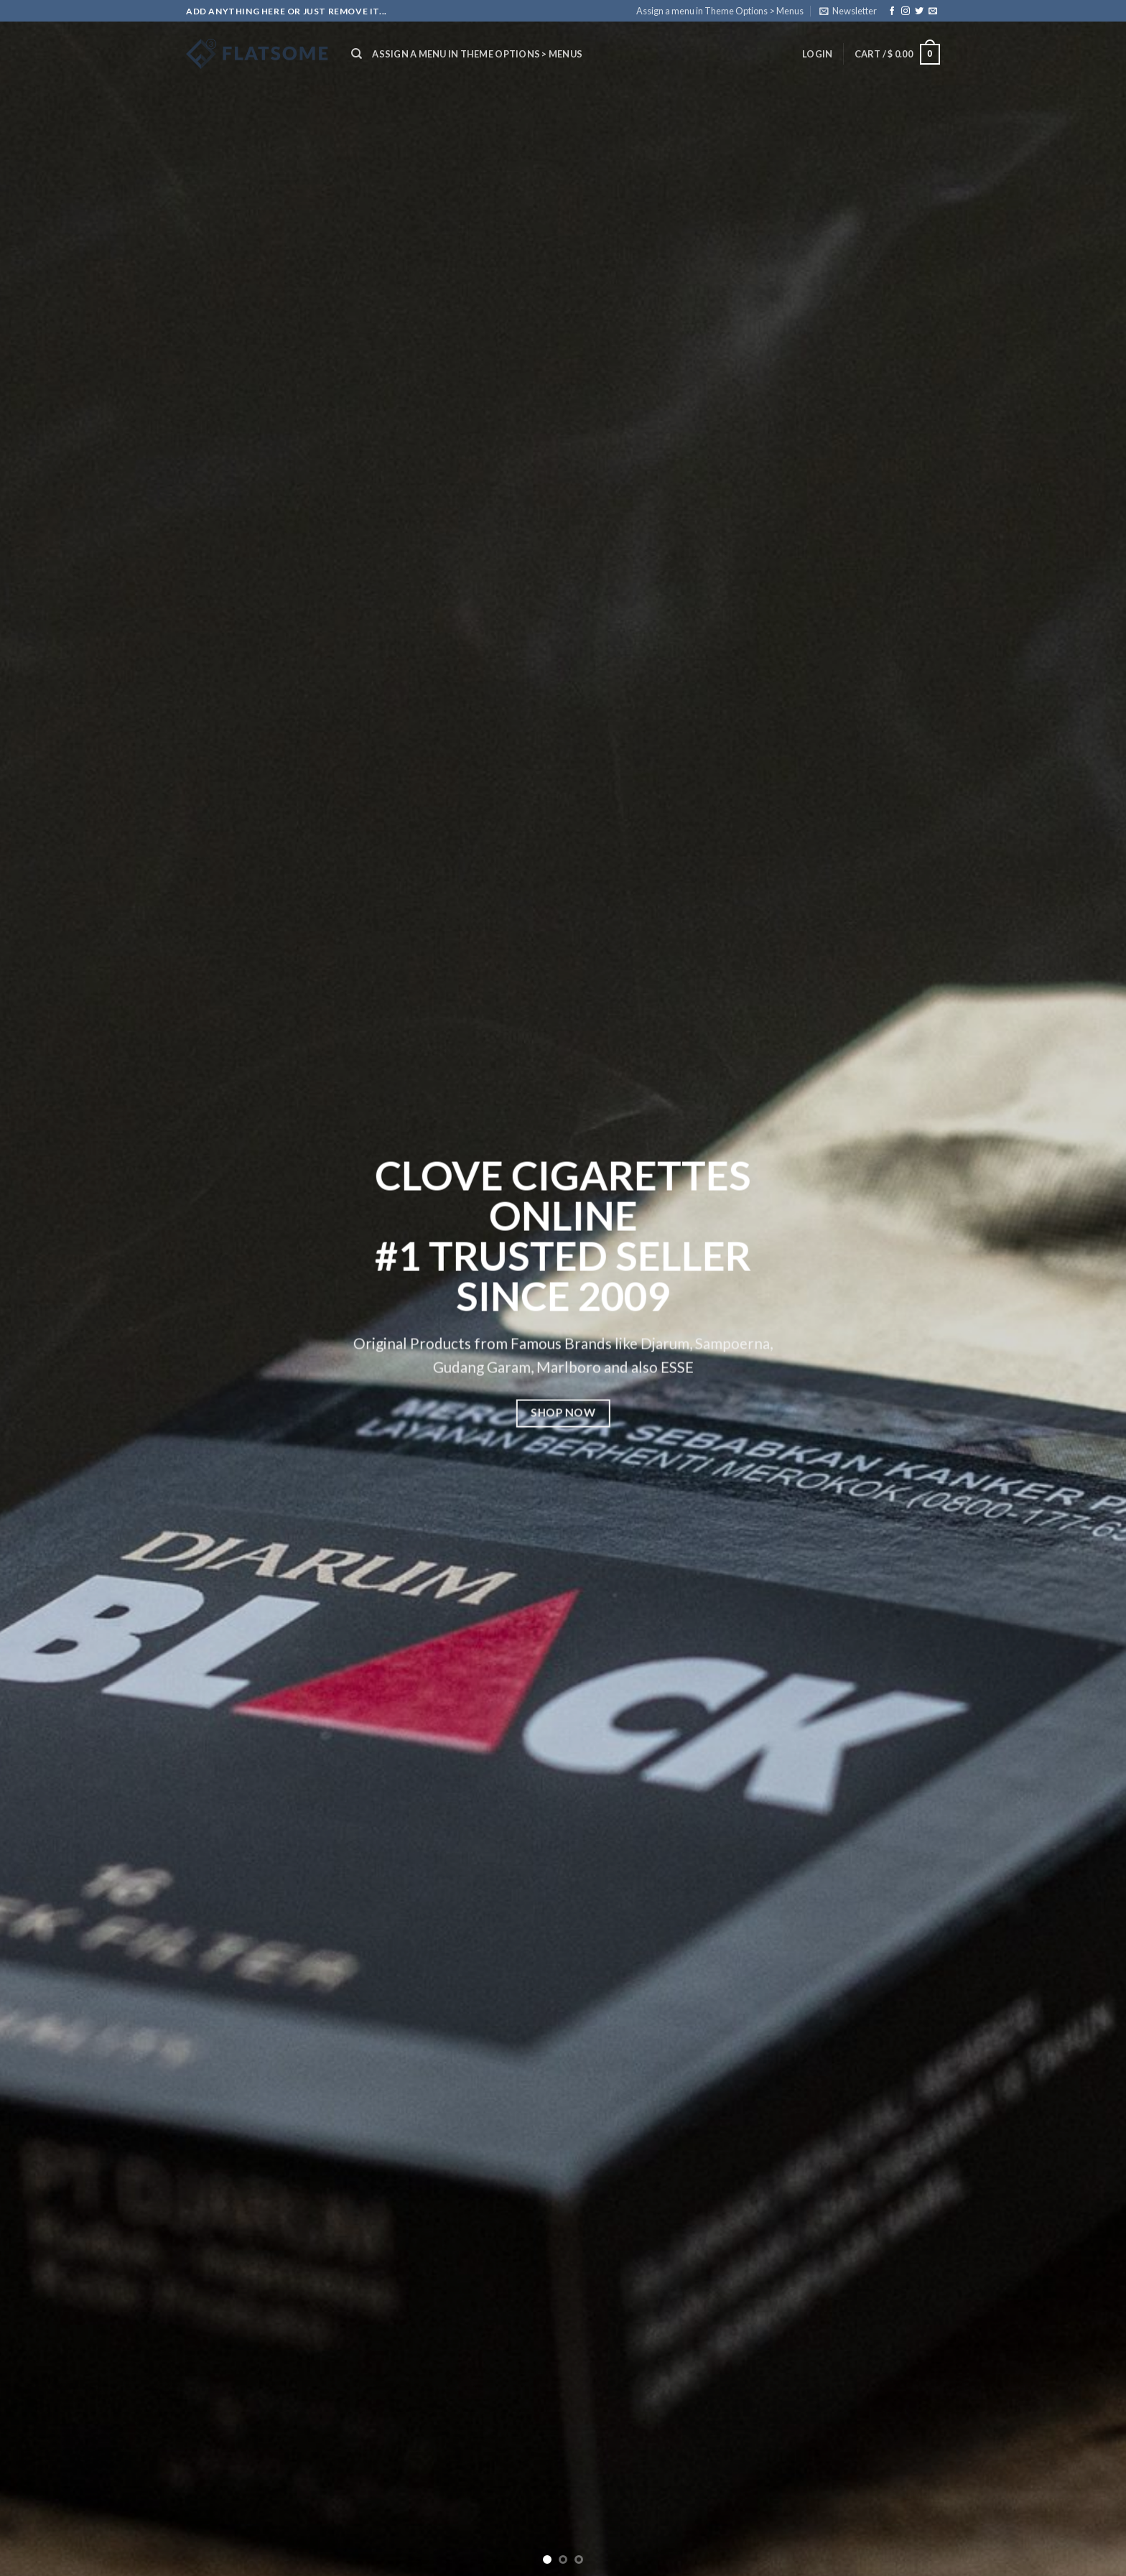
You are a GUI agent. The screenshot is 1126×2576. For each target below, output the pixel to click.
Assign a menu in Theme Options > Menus (720, 11)
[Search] (356, 54)
